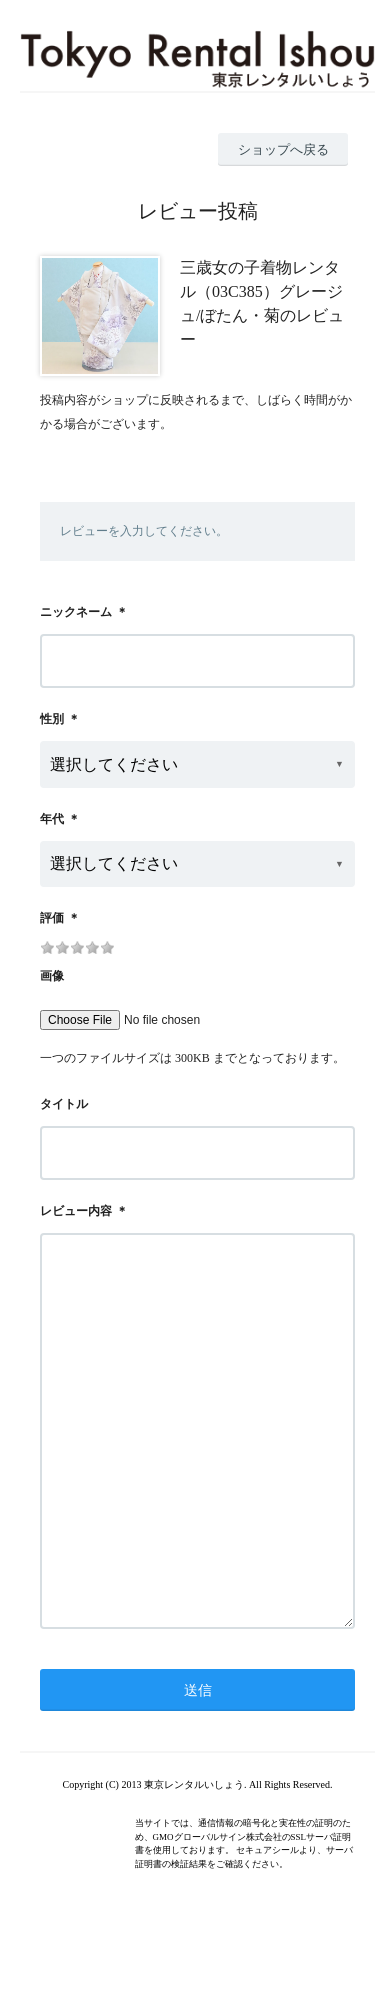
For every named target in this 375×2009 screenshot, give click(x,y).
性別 (52, 719)
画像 (52, 976)
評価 (52, 918)
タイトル (64, 1104)
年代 (52, 819)
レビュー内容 (76, 1211)
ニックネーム (76, 612)
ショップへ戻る (283, 149)
